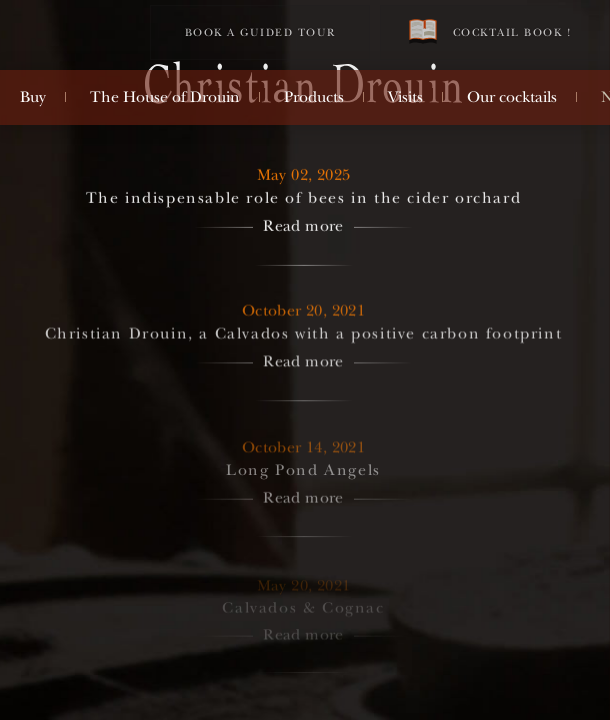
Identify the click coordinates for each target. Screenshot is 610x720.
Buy (33, 97)
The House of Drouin (165, 97)
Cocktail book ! (490, 31)
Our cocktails (512, 97)
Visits (405, 97)
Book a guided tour (260, 32)
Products (314, 97)
